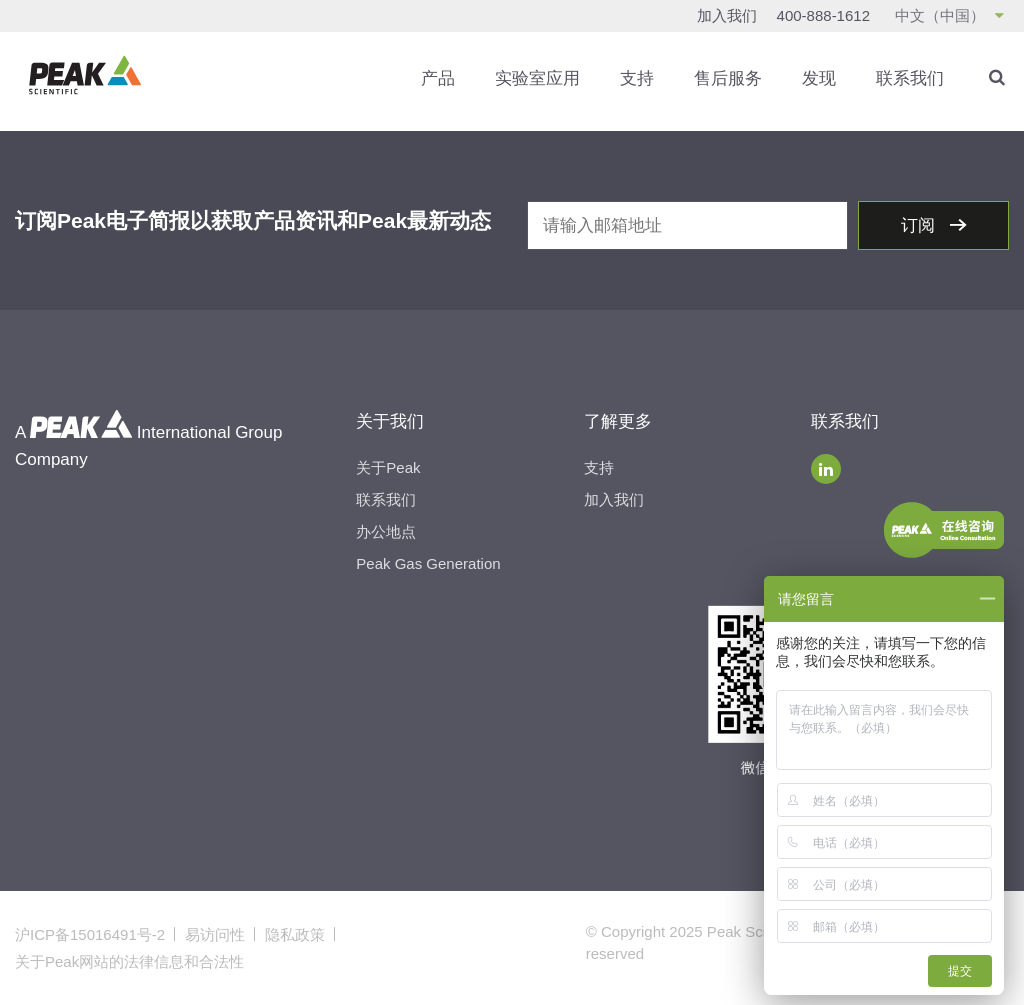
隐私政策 (295, 934)
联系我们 (910, 78)
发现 (819, 78)
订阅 (920, 225)
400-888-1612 (823, 15)
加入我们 (727, 15)
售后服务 (728, 78)
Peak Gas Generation (428, 563)
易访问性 (215, 934)
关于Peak (388, 467)
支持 (637, 78)
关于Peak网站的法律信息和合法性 (129, 961)
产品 (438, 78)
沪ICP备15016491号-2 (90, 934)
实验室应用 (537, 78)
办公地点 (386, 531)
